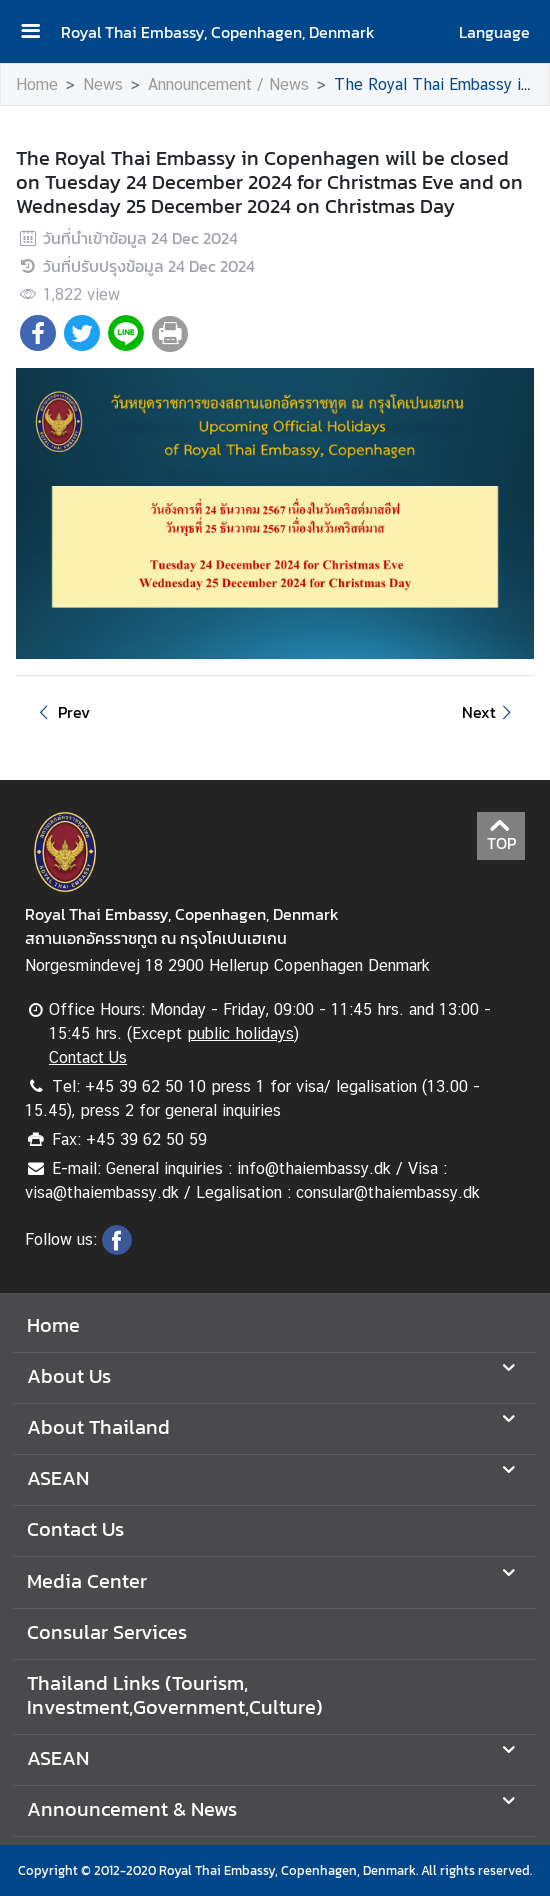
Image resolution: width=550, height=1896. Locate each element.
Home (37, 84)
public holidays (240, 1033)
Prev (61, 712)
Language (494, 32)
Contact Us (88, 1057)
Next (490, 712)
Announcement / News (228, 84)
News (103, 84)
